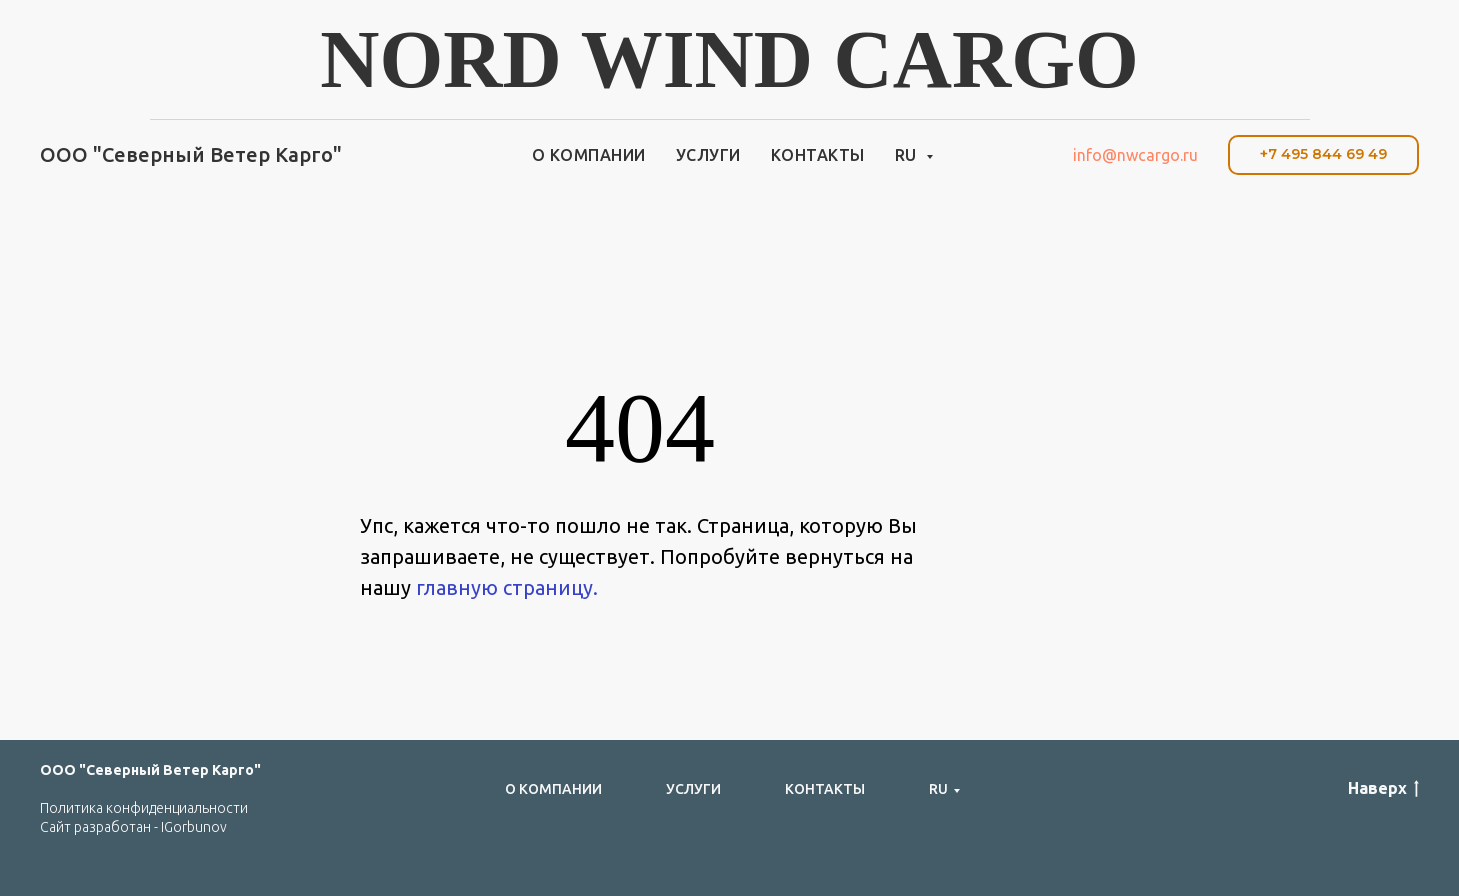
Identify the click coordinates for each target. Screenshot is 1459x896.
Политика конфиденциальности (144, 808)
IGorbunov (194, 827)
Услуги (708, 155)
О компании (589, 155)
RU (908, 155)
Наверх (1383, 789)
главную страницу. (507, 587)
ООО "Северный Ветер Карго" (150, 770)
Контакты (818, 155)
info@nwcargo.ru (1135, 155)
